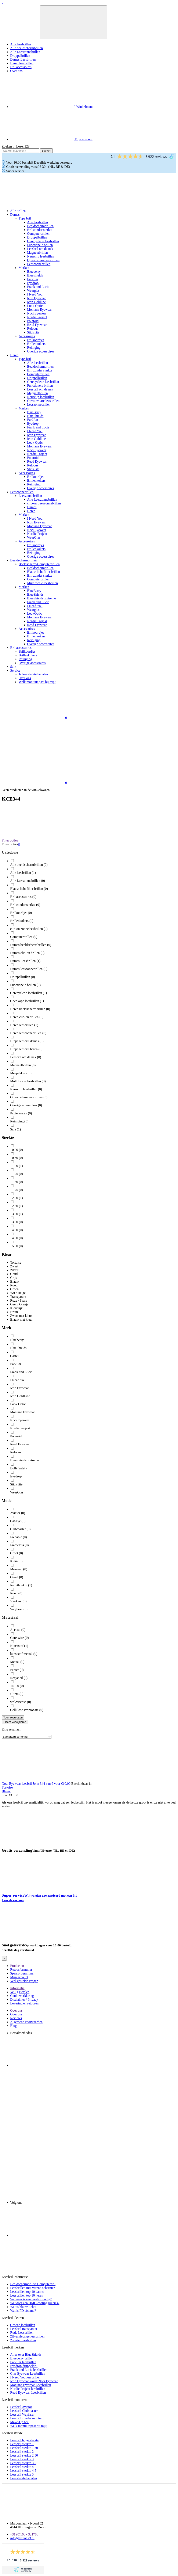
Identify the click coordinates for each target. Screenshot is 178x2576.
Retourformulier (21, 1969)
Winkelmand (52, 106)
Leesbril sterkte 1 (22, 2444)
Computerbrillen (38, 233)
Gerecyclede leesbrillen (43, 241)
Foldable (16, 1537)
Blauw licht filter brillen (43, 571)
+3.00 (14, 1214)
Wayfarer (16, 1609)
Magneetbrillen (37, 252)
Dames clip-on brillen (25, 953)
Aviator (15, 1513)
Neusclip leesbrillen (40, 256)
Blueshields (35, 275)
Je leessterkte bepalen (33, 674)
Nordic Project (37, 317)
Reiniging (33, 347)
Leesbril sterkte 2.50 (24, 2455)
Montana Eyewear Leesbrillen (30, 2385)
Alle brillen (18, 211)
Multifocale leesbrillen (42, 583)
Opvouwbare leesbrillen (43, 260)
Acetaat (15, 1630)
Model (7, 1500)
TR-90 (14, 1686)
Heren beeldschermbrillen (27, 1009)
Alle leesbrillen (20, 44)
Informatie (17, 1988)
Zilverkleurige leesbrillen (27, 2336)
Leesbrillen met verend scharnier (32, 2288)
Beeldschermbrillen (40, 226)
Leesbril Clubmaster (24, 2410)
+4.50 (14, 1238)
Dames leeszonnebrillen (26, 969)
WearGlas (33, 537)
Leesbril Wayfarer (22, 2414)
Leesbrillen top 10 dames (27, 2291)
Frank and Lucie (38, 287)
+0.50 (14, 1158)
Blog (13, 2025)
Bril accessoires (21, 67)
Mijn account (51, 139)
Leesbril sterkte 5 (22, 2474)
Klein (14, 1561)
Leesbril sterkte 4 (22, 2467)
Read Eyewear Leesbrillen (28, 2392)
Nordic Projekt (37, 533)
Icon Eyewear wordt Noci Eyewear (34, 2381)
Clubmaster (18, 1529)
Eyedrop (33, 283)
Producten (17, 1966)
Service (15, 670)
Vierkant (16, 1601)
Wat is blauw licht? (23, 2307)
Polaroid (33, 321)
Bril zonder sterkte (39, 230)
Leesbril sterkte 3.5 (23, 2463)
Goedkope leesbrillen (24, 1001)
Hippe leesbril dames (24, 1041)
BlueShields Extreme (41, 598)
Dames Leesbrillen (23, 59)
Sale (13, 666)
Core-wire (17, 1638)
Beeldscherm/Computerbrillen (39, 564)
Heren (14, 355)
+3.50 (14, 1222)
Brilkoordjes (35, 340)
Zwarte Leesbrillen (23, 2340)
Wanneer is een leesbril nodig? (31, 2299)
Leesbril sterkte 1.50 (24, 2448)
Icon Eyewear (36, 298)
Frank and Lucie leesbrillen (28, 2369)
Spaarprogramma (21, 1973)
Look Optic (35, 306)
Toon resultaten (13, 1717)
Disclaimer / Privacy (24, 1999)
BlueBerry (34, 412)
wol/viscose (18, 1702)
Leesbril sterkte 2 (22, 2451)
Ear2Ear (32, 279)
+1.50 (14, 1182)
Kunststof (16, 1646)
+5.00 (14, 1246)
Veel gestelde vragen (24, 1981)
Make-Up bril (19, 2422)
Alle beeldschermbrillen (26, 48)
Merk (6, 1327)
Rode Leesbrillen (21, 2332)
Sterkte (8, 1137)
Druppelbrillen (20, 55)
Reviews (16, 2018)
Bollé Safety (18, 1468)
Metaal (14, 1662)
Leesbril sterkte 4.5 (23, 2470)
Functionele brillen (40, 245)
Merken (24, 268)
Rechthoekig (18, 1585)
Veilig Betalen (19, 1992)
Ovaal (14, 1577)
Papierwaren (18, 1113)
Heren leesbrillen (21, 63)
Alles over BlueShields (25, 2354)
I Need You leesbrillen (25, 2377)
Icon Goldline (36, 302)
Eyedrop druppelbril (23, 2366)
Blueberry (34, 271)
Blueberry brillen (21, 2358)
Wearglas (33, 290)
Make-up (16, 1569)
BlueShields (35, 416)
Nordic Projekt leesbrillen (27, 2388)
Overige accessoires (40, 351)
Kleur (7, 1254)
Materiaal (10, 1617)
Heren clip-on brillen (24, 1017)
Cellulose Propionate (24, 1710)
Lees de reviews (13, 1900)
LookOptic (34, 613)
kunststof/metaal (21, 1654)
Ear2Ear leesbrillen (23, 2362)
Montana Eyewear (39, 309)
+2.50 (14, 1206)
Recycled (16, 1678)
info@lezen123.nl (22, 2538)
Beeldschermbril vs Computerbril (32, 2284)
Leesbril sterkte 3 (22, 2459)
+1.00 (14, 1166)
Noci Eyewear (36, 313)
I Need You (34, 294)
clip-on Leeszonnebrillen (44, 503)
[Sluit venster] (4, 1958)
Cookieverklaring (22, 1995)
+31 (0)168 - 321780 (24, 2534)
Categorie (10, 852)
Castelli (15, 1356)
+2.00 (14, 1198)
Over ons (16, 71)
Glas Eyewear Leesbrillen (27, 2373)
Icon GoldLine (20, 1396)
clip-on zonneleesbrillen (26, 929)
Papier (14, 1670)
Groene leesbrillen (22, 2325)
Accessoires (27, 336)
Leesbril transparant (23, 2329)
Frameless (17, 1545)
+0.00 (14, 1150)
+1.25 (14, 1174)
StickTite (33, 332)
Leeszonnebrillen (38, 264)
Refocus (32, 328)
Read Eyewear (37, 325)
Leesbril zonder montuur (27, 2418)
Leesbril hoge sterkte (24, 2440)
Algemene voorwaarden (26, 2022)
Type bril (25, 218)
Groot (14, 1553)
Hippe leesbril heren (24, 1049)
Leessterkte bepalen (23, 2478)
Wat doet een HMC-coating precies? (34, 2303)
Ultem (14, 1694)
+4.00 (14, 1230)
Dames (14, 214)
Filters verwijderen (14, 1722)
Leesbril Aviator (21, 2407)
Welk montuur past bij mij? (37, 682)
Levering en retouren (24, 2003)
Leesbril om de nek (40, 249)
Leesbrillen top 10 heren (26, 2295)
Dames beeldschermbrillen (28, 945)
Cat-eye (15, 1521)
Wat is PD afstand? (23, 2310)
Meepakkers (18, 1073)
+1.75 (14, 1190)
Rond (14, 1593)
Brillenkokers (36, 344)
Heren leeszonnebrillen (25, 1033)
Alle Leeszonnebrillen (25, 52)
